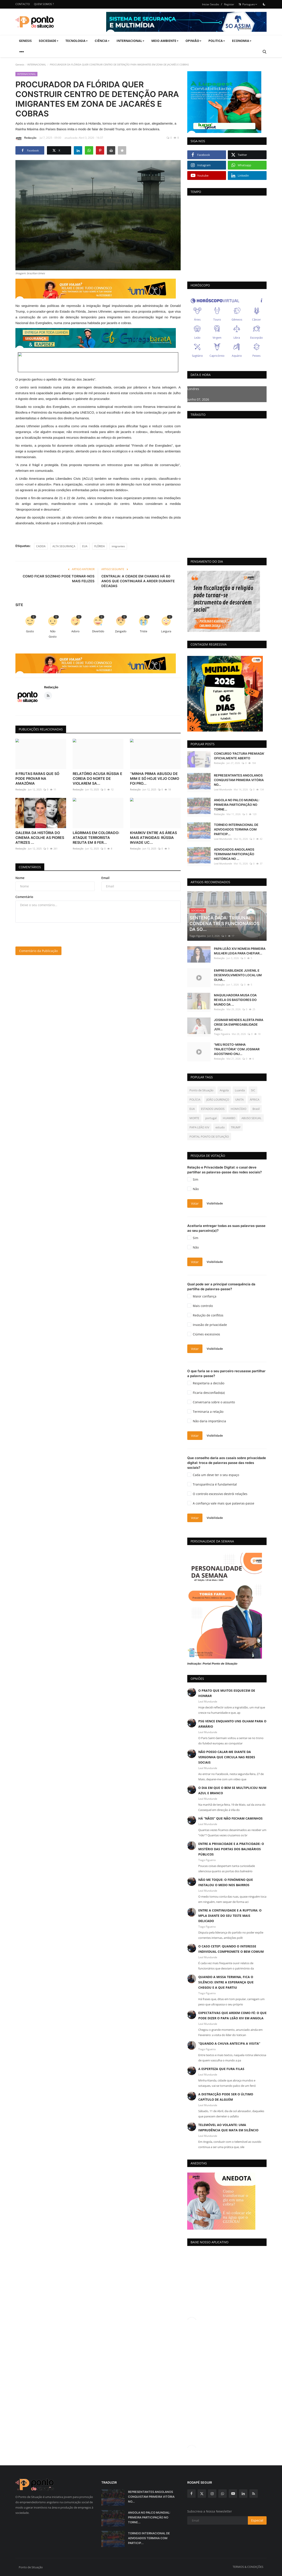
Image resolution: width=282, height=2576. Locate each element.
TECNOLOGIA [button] (76, 41)
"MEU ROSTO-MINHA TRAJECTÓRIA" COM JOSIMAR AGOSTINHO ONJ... (237, 1049)
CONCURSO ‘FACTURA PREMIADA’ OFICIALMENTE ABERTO (239, 756)
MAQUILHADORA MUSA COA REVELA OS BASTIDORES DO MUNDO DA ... (235, 999)
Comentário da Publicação (38, 951)
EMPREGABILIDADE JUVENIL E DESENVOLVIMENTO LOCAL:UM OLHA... (238, 975)
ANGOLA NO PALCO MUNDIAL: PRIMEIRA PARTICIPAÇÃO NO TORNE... (236, 804)
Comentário (24, 897)
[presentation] (48, 934)
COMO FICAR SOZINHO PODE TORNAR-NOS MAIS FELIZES (59, 578)
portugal (211, 1118)
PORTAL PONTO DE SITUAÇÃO (209, 1137)
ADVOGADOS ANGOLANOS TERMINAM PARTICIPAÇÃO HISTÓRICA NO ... (234, 854)
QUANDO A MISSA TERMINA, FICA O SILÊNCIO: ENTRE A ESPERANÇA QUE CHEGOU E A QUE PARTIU (226, 1982)
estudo (220, 1127)
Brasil (256, 1109)
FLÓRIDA (99, 546)
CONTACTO (22, 4)
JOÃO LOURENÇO (217, 1099)
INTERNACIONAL (36, 64)
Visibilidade (215, 1203)
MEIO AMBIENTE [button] (164, 41)
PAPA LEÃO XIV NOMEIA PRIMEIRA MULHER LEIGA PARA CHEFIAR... (239, 951)
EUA (84, 546)
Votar (195, 1203)
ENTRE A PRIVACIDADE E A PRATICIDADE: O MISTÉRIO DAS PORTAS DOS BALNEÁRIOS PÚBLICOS (231, 1849)
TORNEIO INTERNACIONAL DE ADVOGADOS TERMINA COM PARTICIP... (236, 829)
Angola (224, 1090)
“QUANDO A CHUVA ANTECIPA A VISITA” (229, 2043)
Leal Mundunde (223, 789)
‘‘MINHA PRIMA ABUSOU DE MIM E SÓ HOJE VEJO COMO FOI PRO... (154, 778)
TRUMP (236, 1127)
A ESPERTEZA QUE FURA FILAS (221, 2069)
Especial (257, 2520)
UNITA (239, 1099)
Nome (19, 878)
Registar (229, 4)
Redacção (25, 138)
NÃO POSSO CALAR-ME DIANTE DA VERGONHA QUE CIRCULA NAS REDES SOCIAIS (226, 1757)
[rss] (253, 2493)
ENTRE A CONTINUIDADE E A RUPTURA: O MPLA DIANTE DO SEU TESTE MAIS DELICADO (230, 1915)
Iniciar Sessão (210, 4)
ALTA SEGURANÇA (63, 546)
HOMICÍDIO (238, 1109)
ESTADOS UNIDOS (212, 1109)
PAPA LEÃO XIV (199, 1127)
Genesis (25, 41)
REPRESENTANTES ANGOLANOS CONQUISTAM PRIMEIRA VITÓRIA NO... (239, 779)
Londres (193, 389)
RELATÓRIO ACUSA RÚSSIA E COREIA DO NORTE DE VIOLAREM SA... (97, 778)
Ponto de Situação (201, 1090)
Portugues (248, 4)
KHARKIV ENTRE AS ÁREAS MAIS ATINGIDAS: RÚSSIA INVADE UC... (153, 838)
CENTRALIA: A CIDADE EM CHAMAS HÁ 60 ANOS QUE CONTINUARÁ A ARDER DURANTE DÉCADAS (138, 581)
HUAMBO (229, 1118)
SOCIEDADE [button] (48, 41)
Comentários (30, 867)
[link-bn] (186, 22)
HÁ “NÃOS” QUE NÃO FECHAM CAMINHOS (230, 1818)
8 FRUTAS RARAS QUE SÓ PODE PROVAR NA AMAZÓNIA (37, 778)
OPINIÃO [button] (193, 41)
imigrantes (118, 546)
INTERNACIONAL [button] (130, 41)
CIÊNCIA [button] (102, 41)
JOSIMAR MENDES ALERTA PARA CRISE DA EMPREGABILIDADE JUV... (238, 1024)
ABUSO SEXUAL (251, 1118)
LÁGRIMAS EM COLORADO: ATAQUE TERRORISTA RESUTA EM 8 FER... (96, 838)
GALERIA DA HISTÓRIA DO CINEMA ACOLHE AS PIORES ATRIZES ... (39, 838)
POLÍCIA (194, 1099)
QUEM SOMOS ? (44, 4)
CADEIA (41, 546)
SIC (253, 1090)
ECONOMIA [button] (241, 41)
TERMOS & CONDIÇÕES (248, 2567)
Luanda (240, 1090)
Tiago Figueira (197, 935)
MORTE (194, 1118)
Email (105, 878)
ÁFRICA (254, 1099)
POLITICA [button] (216, 41)
